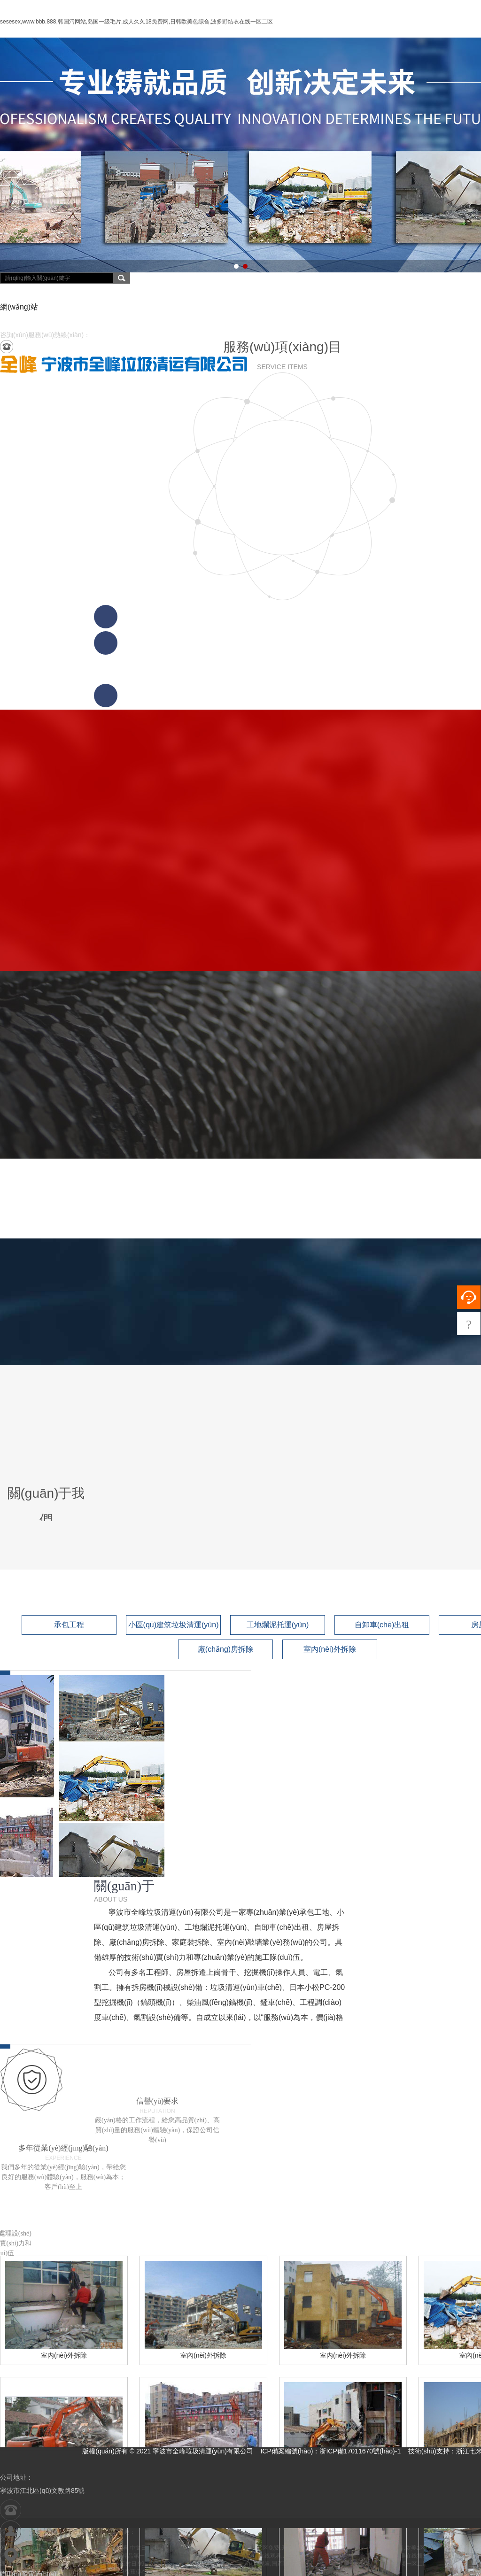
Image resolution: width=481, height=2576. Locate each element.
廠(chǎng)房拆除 (225, 1649)
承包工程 (69, 1625)
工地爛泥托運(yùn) (278, 1625)
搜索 (121, 278)
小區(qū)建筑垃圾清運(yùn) (173, 1625)
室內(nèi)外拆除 (329, 1649)
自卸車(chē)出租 (382, 1625)
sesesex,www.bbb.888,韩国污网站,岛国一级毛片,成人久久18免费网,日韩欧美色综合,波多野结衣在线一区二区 (136, 21)
